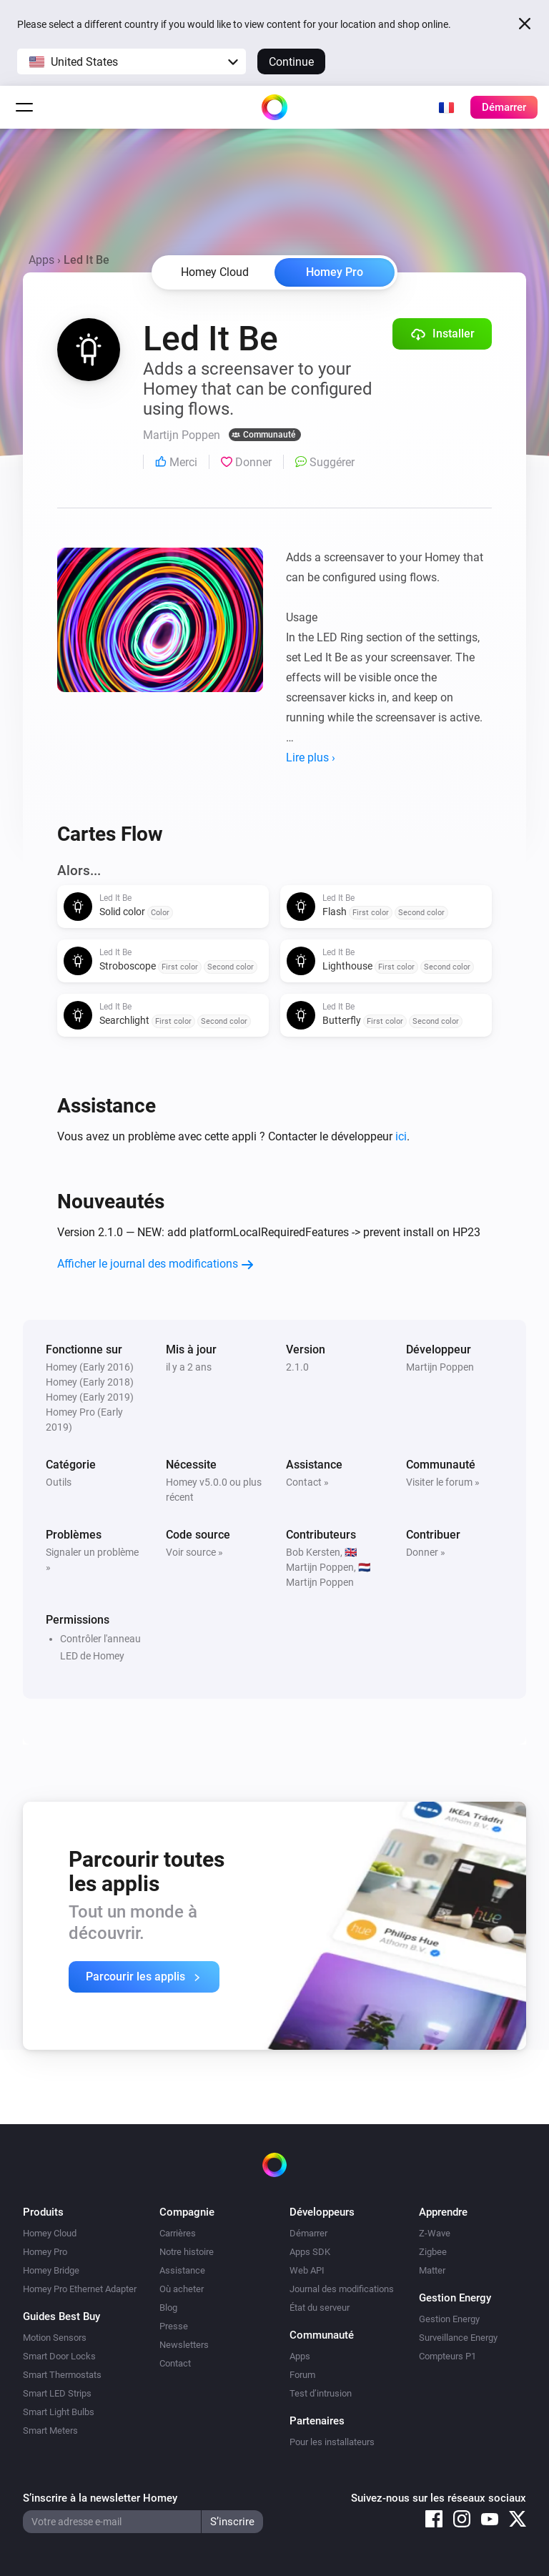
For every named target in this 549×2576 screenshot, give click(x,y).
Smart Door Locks (59, 2356)
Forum (302, 2374)
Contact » (307, 1482)
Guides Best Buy (61, 2316)
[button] (131, 61)
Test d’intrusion (321, 2393)
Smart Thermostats (62, 2374)
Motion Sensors (54, 2337)
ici (401, 1136)
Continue (291, 62)
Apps (41, 260)
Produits (43, 2212)
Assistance (182, 2270)
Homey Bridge (51, 2270)
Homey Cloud (49, 2233)
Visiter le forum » (443, 1482)
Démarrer (308, 2233)
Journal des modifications (342, 2289)
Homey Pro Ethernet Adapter (80, 2289)
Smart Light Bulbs (58, 2412)
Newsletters (184, 2344)
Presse (173, 2326)
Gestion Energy (449, 2319)
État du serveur (320, 2307)
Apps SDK (310, 2251)
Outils (58, 1482)
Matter (432, 2270)
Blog (168, 2307)
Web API (307, 2270)
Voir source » (194, 1552)
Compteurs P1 (447, 2356)
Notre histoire (186, 2251)
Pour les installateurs (332, 2442)
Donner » (425, 1552)
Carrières (177, 2233)
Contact (175, 2363)
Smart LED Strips (57, 2393)
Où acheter (181, 2289)
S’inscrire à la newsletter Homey (100, 2498)
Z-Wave (434, 2233)
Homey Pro (334, 272)
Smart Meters (50, 2430)
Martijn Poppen (440, 1367)
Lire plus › (310, 757)
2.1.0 (297, 1367)
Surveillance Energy (458, 2337)
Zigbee (433, 2251)
